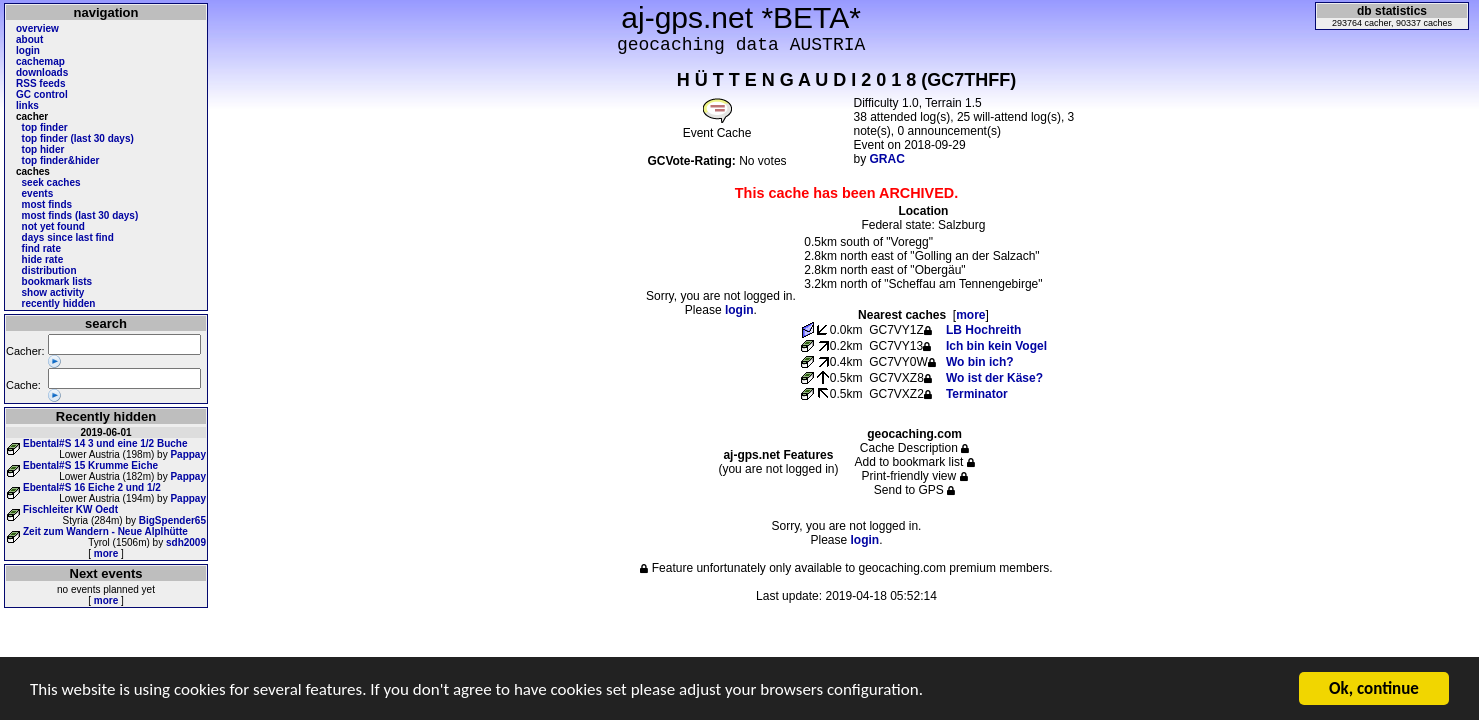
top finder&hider (61, 160)
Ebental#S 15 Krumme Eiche (90, 465)
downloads (42, 72)
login (28, 50)
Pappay (188, 454)
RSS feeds (40, 83)
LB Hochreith (983, 330)
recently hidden (59, 303)
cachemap (40, 61)
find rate (41, 248)
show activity (53, 292)
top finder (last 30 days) (78, 138)
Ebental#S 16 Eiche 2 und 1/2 (92, 487)
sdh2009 (186, 542)
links (27, 105)
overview (37, 28)
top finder (45, 127)
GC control (42, 94)
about (29, 39)
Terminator (977, 394)
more (106, 553)
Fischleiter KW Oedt (70, 509)
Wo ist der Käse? (994, 378)
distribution (49, 270)
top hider (43, 149)
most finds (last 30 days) (80, 215)
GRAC (887, 159)
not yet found (53, 226)
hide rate (43, 259)
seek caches (51, 182)
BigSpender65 (172, 520)
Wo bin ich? (980, 362)
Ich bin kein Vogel (996, 346)
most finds (47, 204)
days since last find (68, 237)
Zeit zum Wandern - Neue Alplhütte (105, 531)
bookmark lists (57, 281)
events (38, 193)
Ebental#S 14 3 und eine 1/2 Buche (105, 443)
